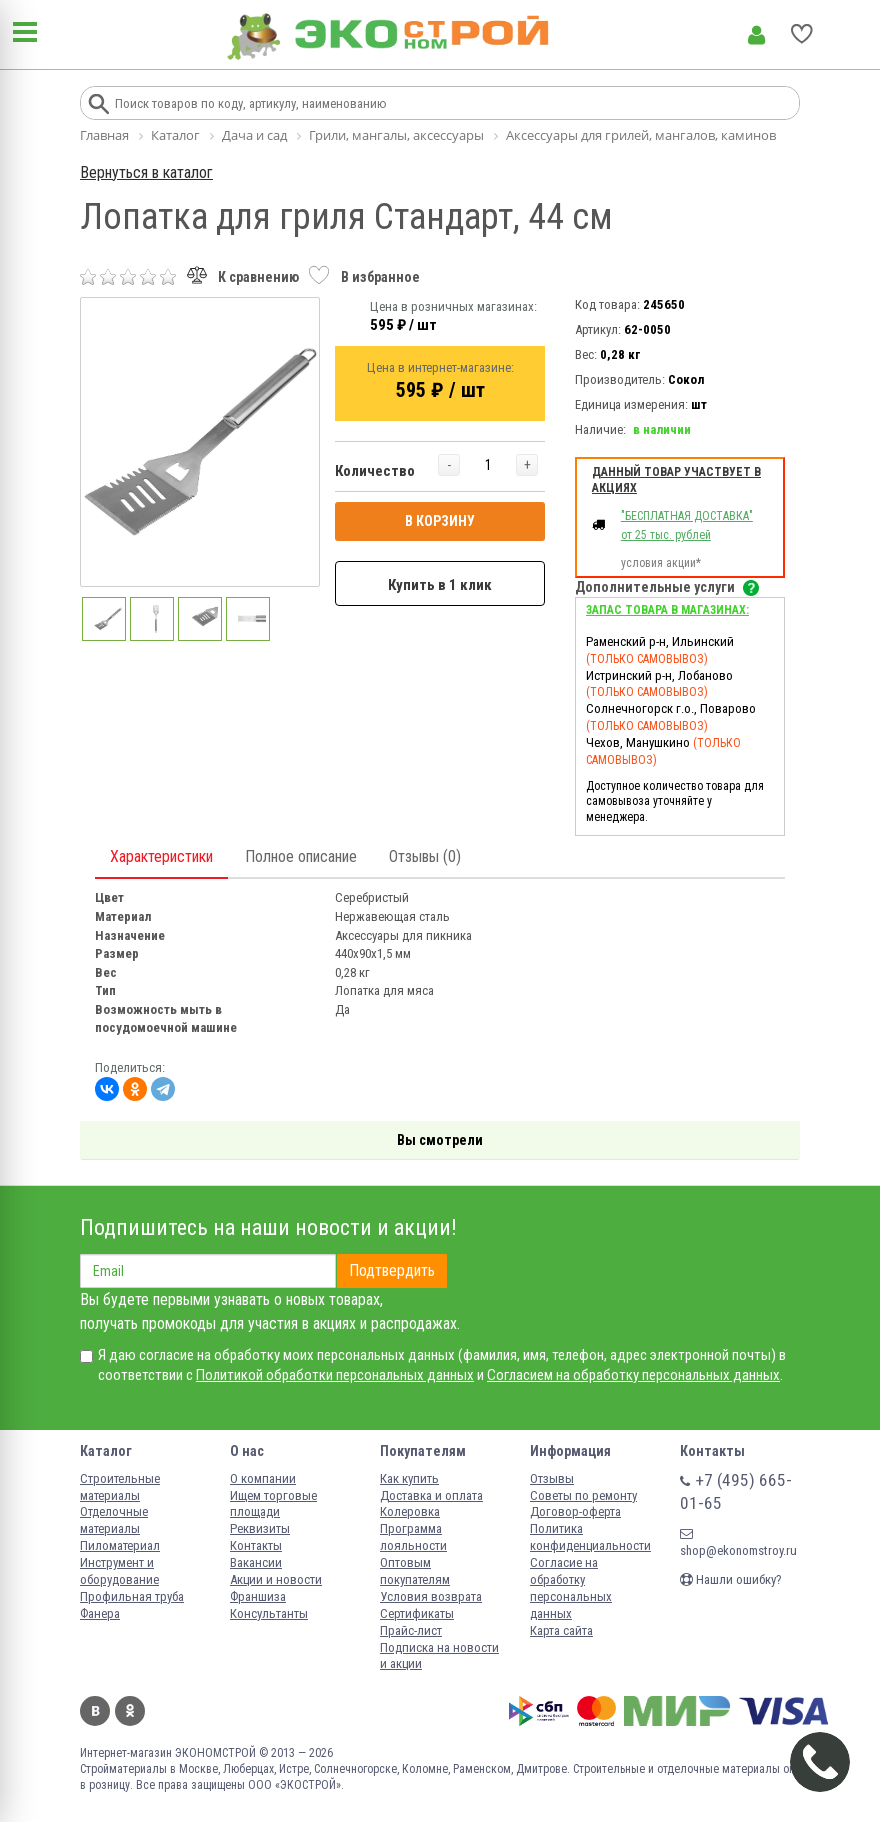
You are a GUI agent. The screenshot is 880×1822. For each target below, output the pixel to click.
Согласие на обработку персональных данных (571, 1588)
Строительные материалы (120, 1487)
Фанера (100, 1613)
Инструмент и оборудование (119, 1571)
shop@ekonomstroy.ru (738, 1542)
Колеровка (410, 1511)
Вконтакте (95, 1711)
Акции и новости (276, 1579)
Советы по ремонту (583, 1495)
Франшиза (258, 1596)
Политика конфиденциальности (590, 1537)
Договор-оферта (575, 1511)
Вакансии (256, 1562)
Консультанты (269, 1613)
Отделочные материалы (114, 1520)
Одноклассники (130, 1711)
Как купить (409, 1478)
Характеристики (161, 856)
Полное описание (301, 856)
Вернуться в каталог (146, 172)
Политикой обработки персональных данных (335, 1375)
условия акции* (661, 563)
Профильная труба (132, 1596)
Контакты (256, 1545)
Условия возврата (431, 1596)
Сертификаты (417, 1613)
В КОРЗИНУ (440, 521)
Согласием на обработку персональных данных (633, 1375)
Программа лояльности (413, 1537)
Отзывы (552, 1478)
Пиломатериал (120, 1545)
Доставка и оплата (431, 1495)
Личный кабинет (756, 35)
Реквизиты (260, 1528)
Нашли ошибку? (731, 1579)
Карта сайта (561, 1630)
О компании (263, 1478)
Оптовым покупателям (415, 1571)
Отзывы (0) (425, 856)
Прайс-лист (411, 1630)
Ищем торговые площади (273, 1504)
